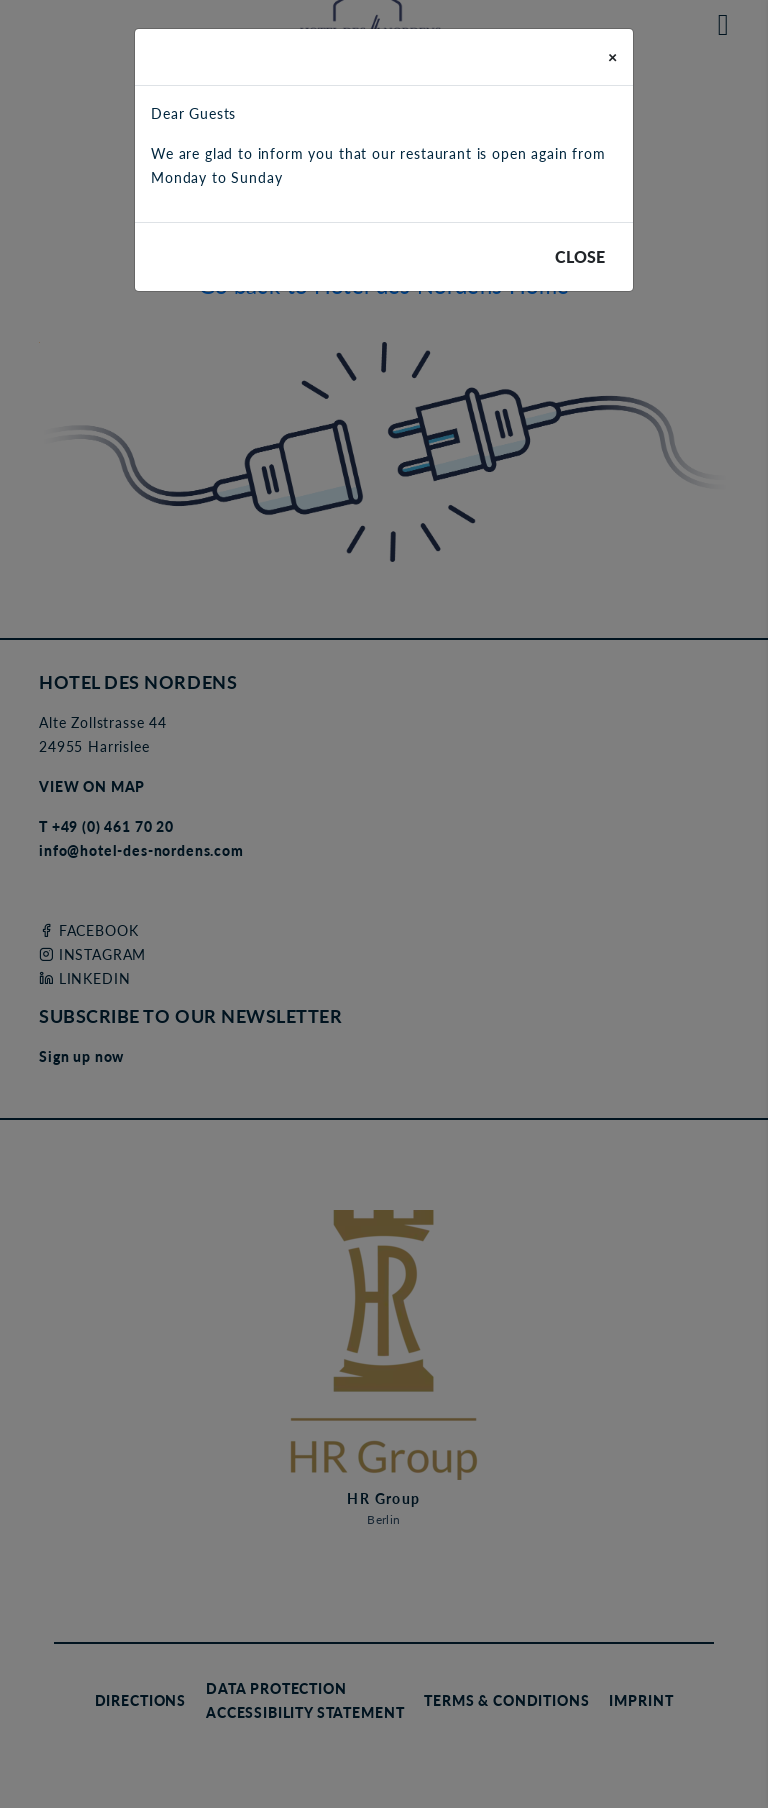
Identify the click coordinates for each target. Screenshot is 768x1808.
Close (580, 256)
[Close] (612, 57)
